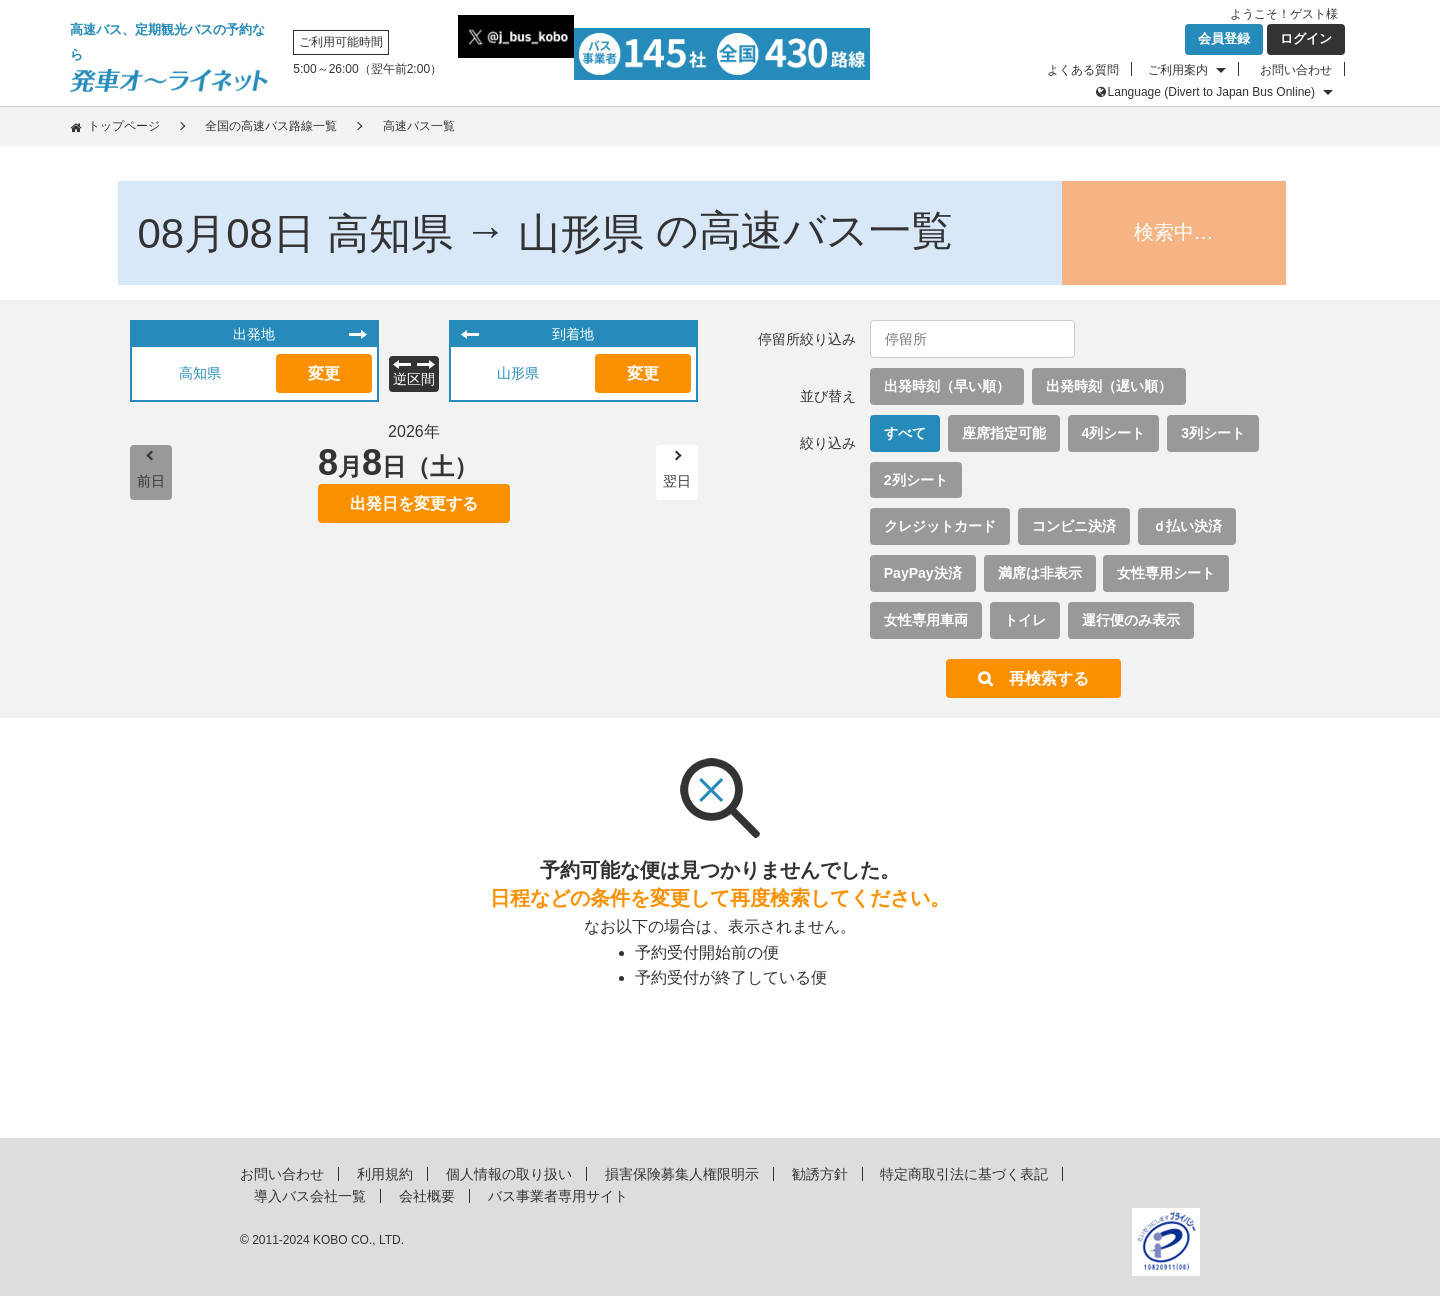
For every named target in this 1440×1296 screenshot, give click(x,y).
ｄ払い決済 (1187, 526)
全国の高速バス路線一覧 (271, 126)
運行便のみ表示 (1131, 620)
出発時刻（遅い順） (1109, 386)
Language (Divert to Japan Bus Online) (1211, 92)
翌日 (677, 481)
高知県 (200, 373)
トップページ (124, 126)
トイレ (1025, 620)
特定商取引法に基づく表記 (964, 1174)
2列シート (916, 480)
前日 (151, 481)
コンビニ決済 (1074, 526)
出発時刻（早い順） (947, 386)
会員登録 (1224, 38)
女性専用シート (1166, 573)
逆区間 (414, 379)
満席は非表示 (1040, 573)
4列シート (1114, 433)
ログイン (1306, 38)
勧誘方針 (820, 1174)
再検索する (1049, 678)
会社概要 (427, 1196)
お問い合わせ (1296, 70)
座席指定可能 (1004, 433)
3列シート (1213, 433)
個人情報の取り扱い (509, 1174)
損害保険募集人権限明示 (682, 1174)
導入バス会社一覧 (310, 1196)
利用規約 (385, 1174)
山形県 (518, 373)
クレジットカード (940, 526)
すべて (905, 433)
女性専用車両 (926, 620)
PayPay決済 (923, 573)
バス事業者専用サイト (558, 1196)
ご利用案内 (1178, 70)
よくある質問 (1083, 70)
